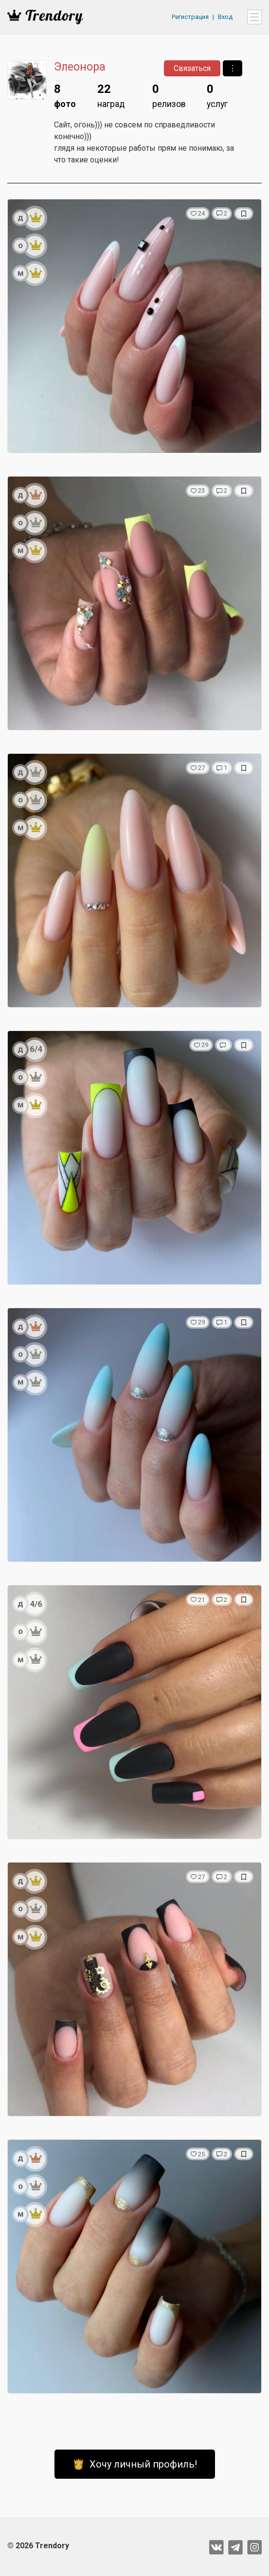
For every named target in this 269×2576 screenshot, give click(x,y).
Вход (225, 16)
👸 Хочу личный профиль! (134, 2464)
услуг (217, 94)
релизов (169, 94)
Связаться (192, 68)
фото (65, 94)
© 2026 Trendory (38, 2545)
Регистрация (190, 16)
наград (111, 94)
